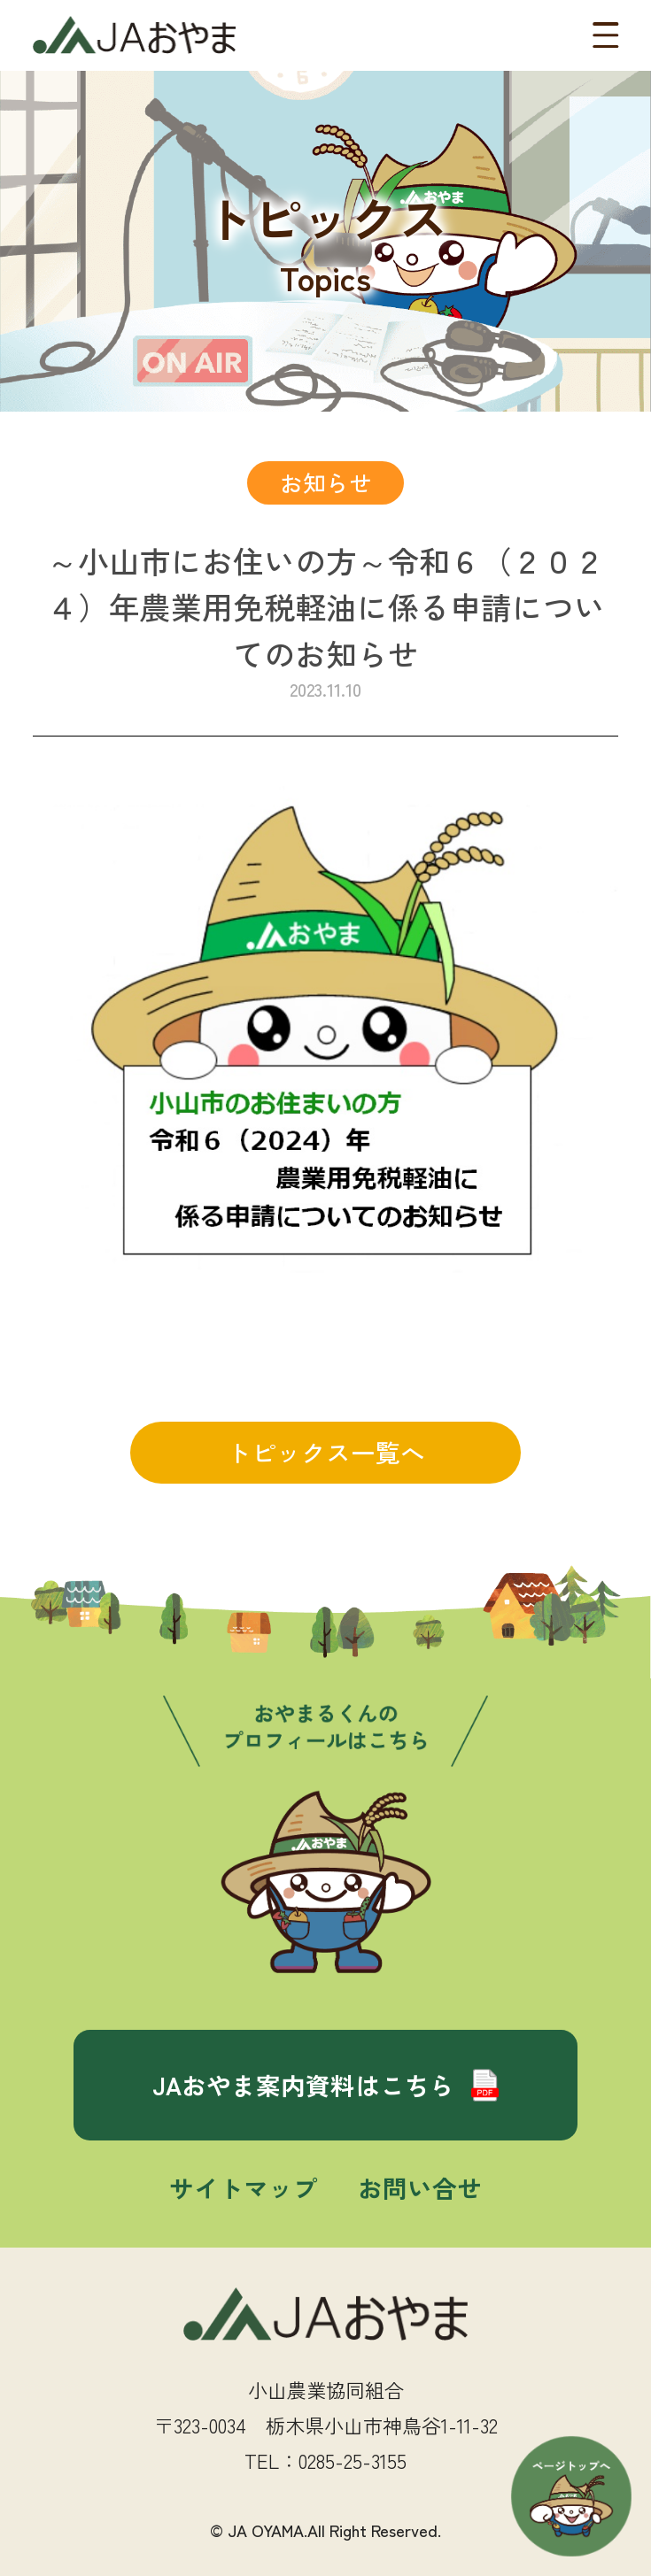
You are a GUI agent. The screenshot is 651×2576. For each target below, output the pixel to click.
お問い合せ (420, 2187)
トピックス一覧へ (326, 1451)
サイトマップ (243, 2187)
